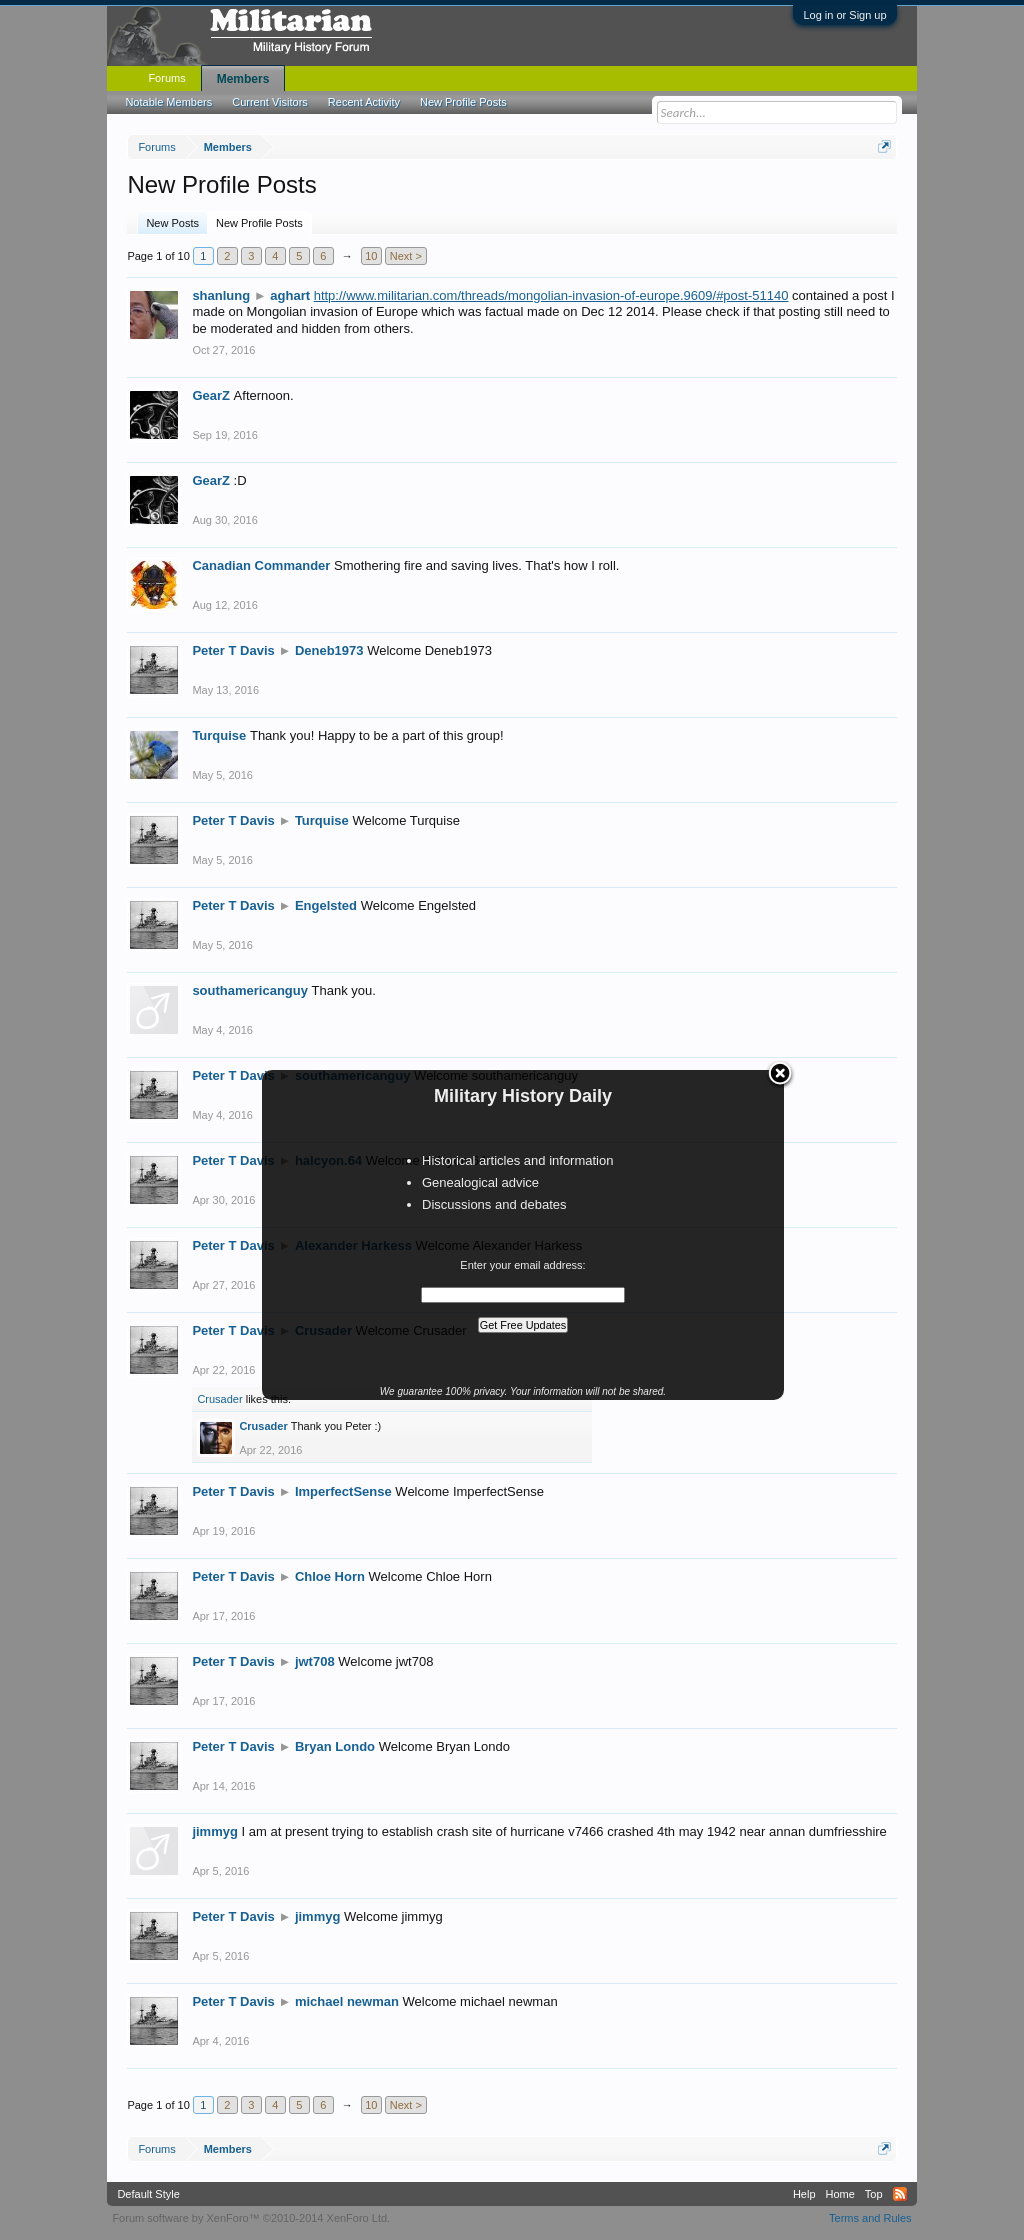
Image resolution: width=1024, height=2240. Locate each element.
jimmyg (215, 1831)
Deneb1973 (329, 650)
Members (243, 79)
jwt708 (315, 1661)
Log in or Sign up (844, 15)
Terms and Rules (870, 2218)
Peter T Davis (233, 650)
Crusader (219, 1399)
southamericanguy (250, 990)
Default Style (148, 2194)
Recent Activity (364, 102)
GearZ (211, 395)
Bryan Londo (335, 1746)
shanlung (221, 295)
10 (371, 256)
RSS (900, 2194)
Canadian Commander (261, 565)
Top (874, 2194)
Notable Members (168, 102)
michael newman (347, 2001)
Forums (166, 78)
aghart (290, 295)
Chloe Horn (330, 1576)
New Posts (172, 223)
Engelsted (326, 905)
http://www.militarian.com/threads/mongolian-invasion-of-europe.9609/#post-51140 (551, 295)
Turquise (219, 735)
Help (804, 2194)
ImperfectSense (343, 1491)
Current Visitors (270, 102)
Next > (406, 256)
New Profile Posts (259, 223)
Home (840, 2194)
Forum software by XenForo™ (251, 2218)
